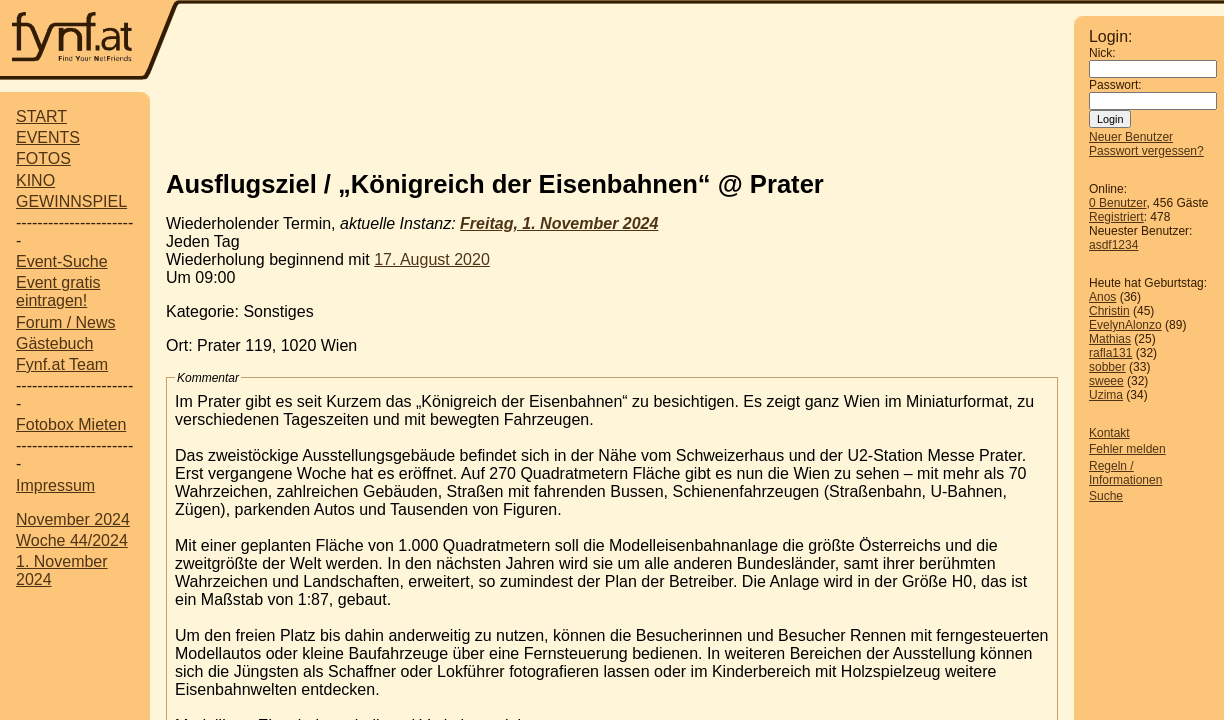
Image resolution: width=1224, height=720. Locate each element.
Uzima (1106, 395)
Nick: (1102, 53)
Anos (1102, 297)
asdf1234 (1113, 245)
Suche (1106, 496)
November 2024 (73, 519)
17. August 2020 (432, 259)
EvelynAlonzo (1125, 325)
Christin (1109, 311)
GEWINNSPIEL (71, 201)
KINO (35, 180)
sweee (1106, 381)
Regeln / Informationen (1125, 473)
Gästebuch (54, 343)
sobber (1107, 367)
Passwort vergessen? (1146, 151)
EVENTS (48, 137)
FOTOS (43, 158)
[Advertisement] (627, 42)
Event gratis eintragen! (58, 291)
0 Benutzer (1117, 203)
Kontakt (1109, 433)
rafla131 (1110, 353)
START (41, 116)
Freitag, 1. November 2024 (559, 223)
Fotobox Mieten (71, 424)
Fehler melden (1127, 449)
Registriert (1116, 217)
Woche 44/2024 (72, 540)
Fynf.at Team (62, 364)
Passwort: (1115, 85)
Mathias (1110, 339)
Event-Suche (62, 261)
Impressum (55, 485)
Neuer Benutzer (1131, 137)
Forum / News (66, 322)
